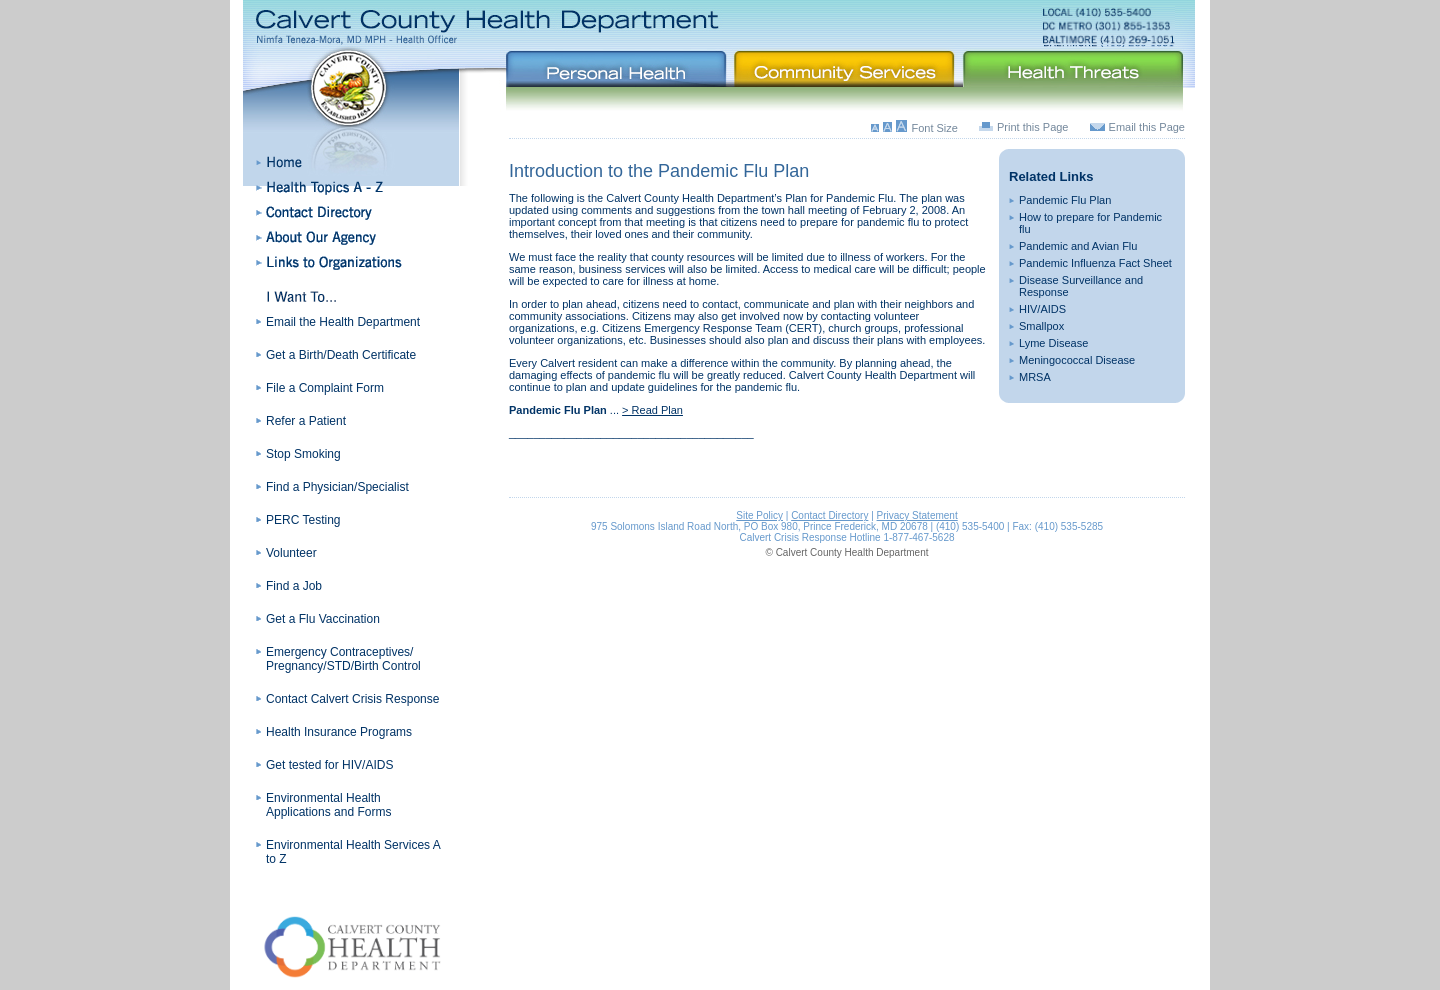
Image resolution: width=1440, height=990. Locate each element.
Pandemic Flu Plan (1065, 200)
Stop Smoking (303, 454)
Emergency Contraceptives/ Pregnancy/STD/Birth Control (343, 659)
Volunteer (291, 553)
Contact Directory (829, 515)
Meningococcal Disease (1077, 360)
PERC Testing (303, 520)
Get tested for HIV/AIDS (329, 765)
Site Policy (759, 515)
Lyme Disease (1053, 343)
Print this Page (1033, 127)
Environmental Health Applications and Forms (328, 805)
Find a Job (294, 586)
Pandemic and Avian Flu (1078, 246)
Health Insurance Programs (339, 732)
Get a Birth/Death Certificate (341, 355)
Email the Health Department (343, 322)
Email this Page (1147, 127)
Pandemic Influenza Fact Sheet (1095, 263)
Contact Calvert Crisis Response (352, 699)
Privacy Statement (917, 515)
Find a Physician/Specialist (337, 487)
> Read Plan (652, 410)
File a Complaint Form (325, 388)
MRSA (1035, 377)
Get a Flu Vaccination (323, 619)
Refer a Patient (306, 421)
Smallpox (1041, 326)
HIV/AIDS (1042, 309)
